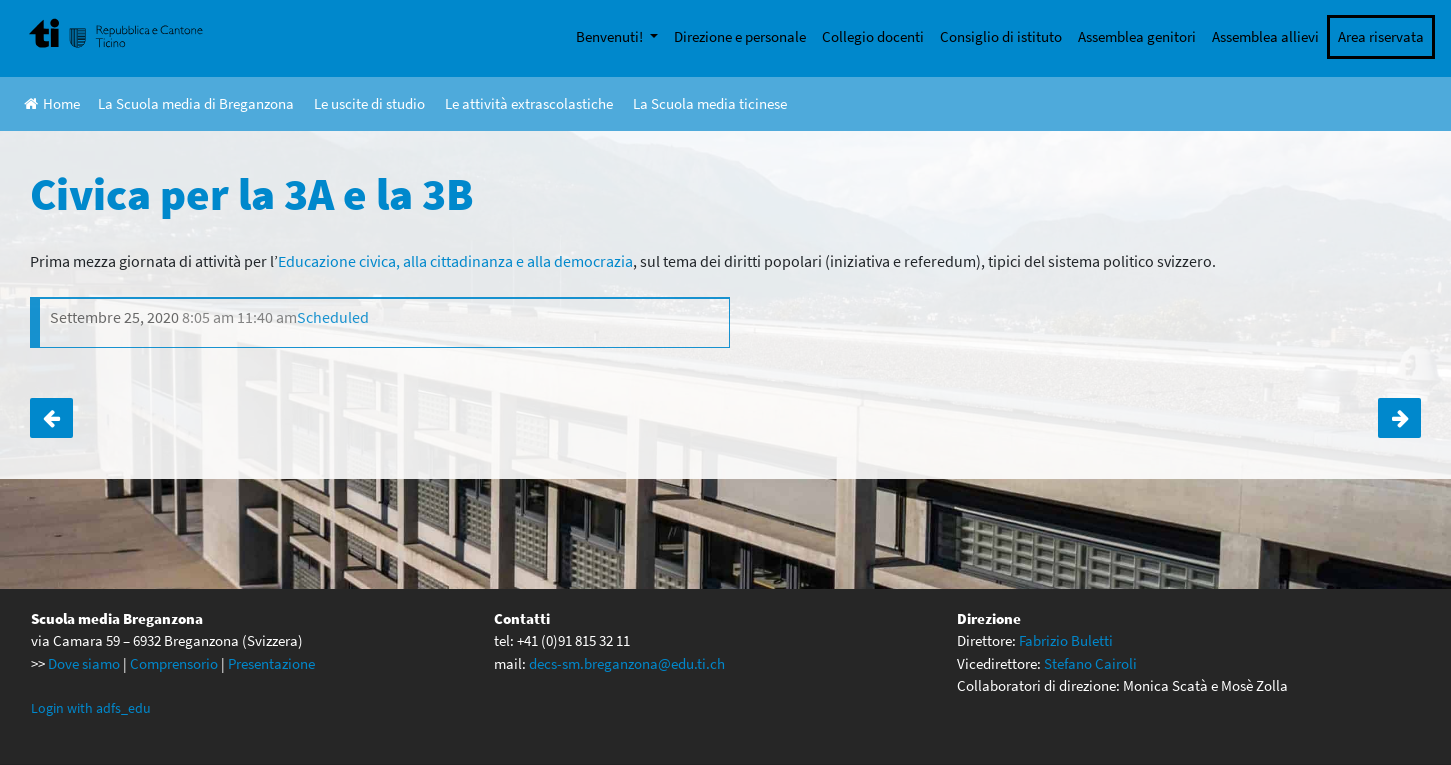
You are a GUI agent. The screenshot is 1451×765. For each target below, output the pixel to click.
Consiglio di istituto (1001, 36)
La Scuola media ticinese (710, 103)
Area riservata (1381, 36)
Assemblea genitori (1137, 36)
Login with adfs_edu (91, 708)
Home (52, 103)
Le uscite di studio (369, 103)
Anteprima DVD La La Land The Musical (51, 418)
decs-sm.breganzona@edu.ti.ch (627, 663)
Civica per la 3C (1399, 418)
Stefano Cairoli (1090, 663)
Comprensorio (174, 663)
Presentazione (271, 663)
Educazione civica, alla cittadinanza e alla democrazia (455, 261)
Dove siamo (84, 663)
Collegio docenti (873, 36)
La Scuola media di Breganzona (196, 103)
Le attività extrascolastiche (529, 103)
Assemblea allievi (1265, 36)
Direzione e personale (740, 36)
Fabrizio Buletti (1066, 640)
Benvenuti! (611, 36)
